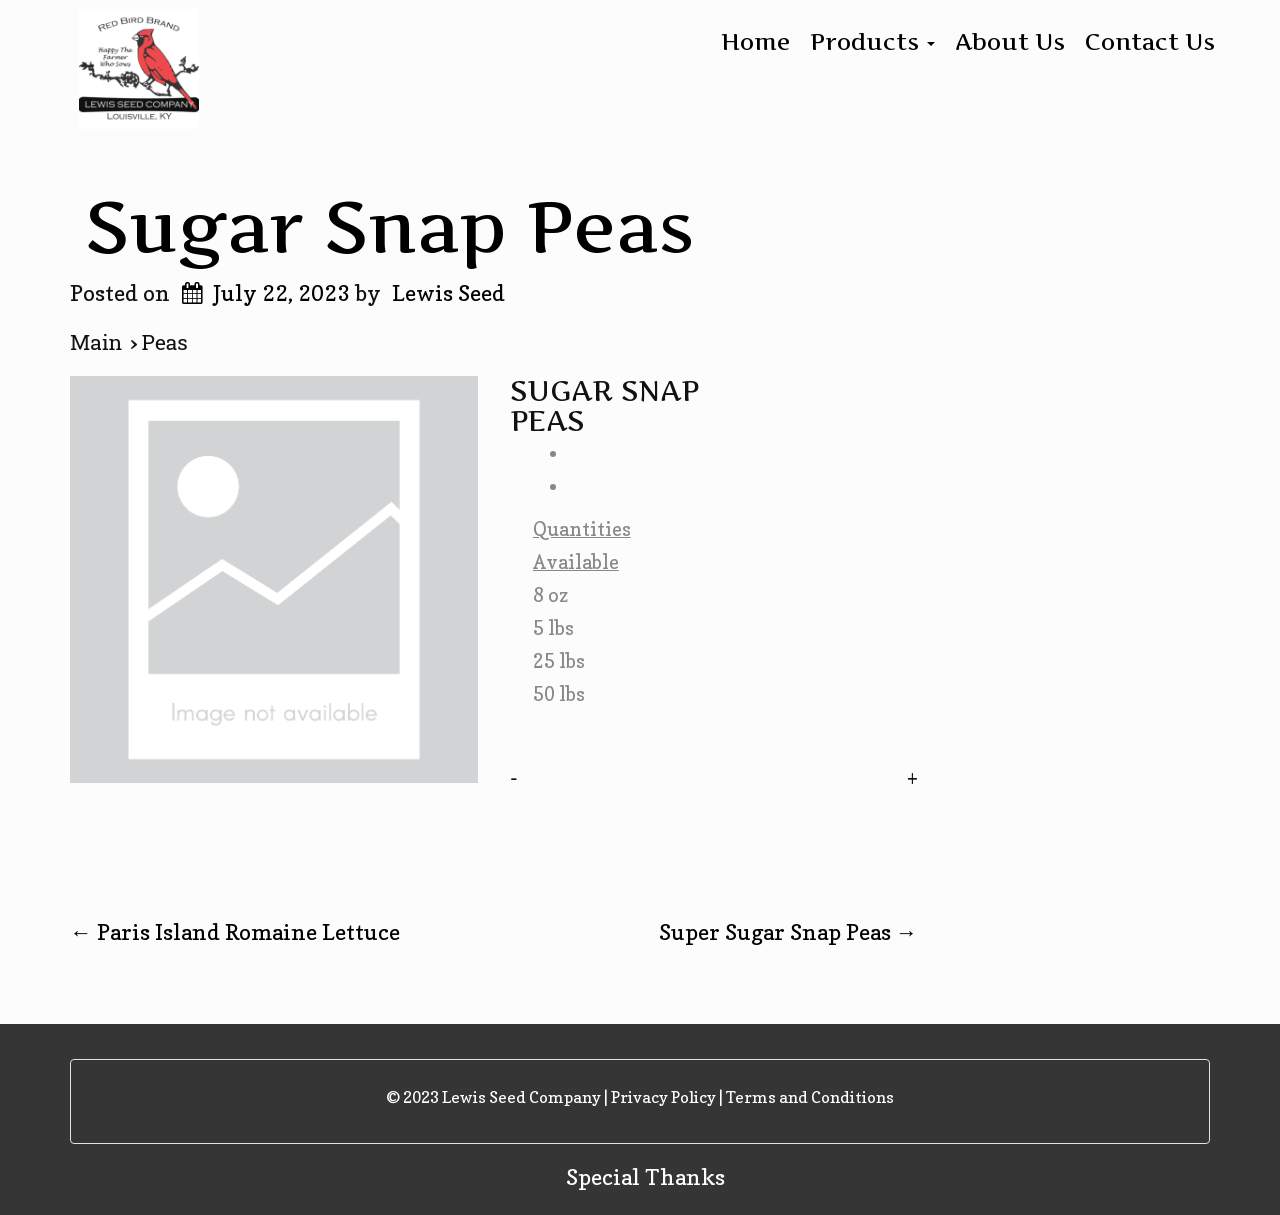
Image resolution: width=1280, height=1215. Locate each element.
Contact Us (1150, 42)
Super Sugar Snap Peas (788, 932)
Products (872, 42)
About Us (1010, 42)
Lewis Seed (448, 293)
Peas (165, 343)
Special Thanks (645, 1177)
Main (100, 343)
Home (755, 42)
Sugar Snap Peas (390, 226)
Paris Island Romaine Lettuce (235, 932)
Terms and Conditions (810, 1097)
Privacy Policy (663, 1097)
